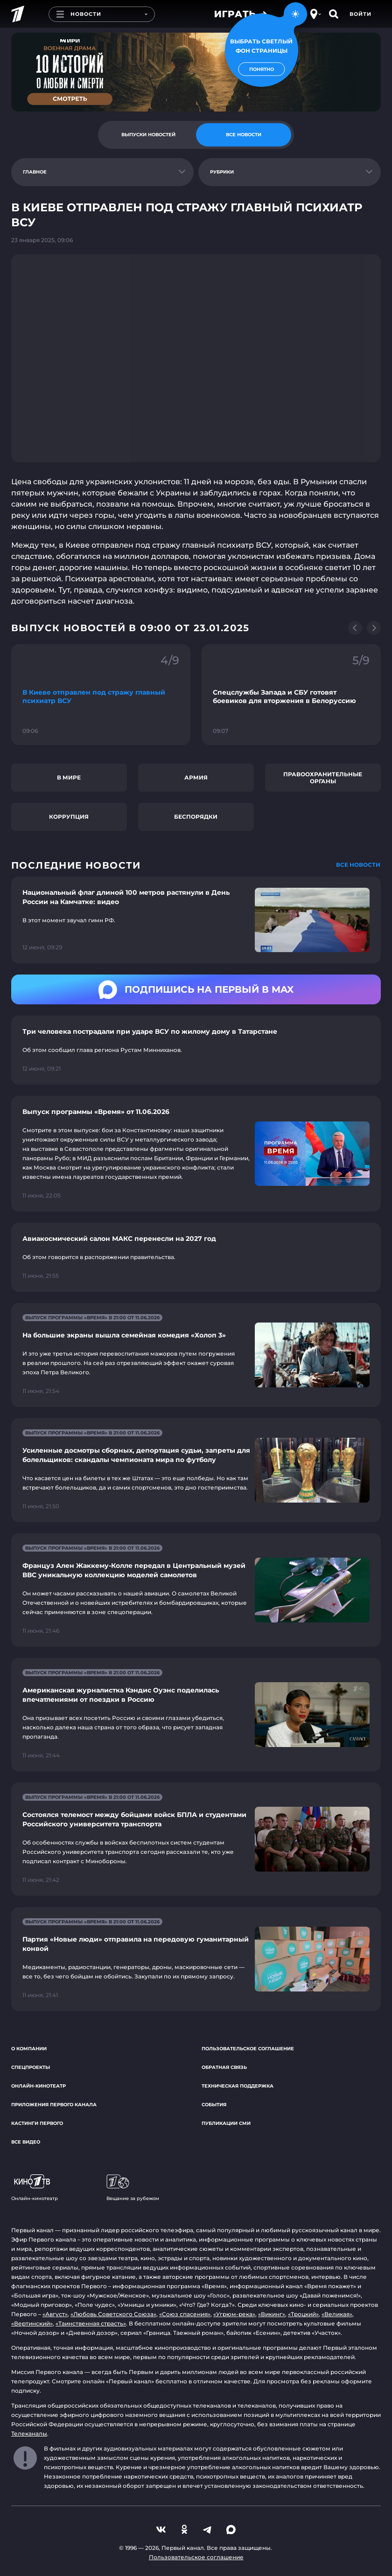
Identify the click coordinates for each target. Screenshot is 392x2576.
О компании (29, 2049)
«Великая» (337, 2314)
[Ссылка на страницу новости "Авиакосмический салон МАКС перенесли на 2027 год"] (196, 1257)
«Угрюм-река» (234, 2314)
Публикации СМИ (226, 2123)
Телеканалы (29, 2433)
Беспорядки (195, 816)
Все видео (25, 2142)
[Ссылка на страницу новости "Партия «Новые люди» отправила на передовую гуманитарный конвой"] (196, 1959)
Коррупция (69, 816)
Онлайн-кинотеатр (38, 2086)
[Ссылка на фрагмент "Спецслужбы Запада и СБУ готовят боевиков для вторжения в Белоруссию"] (291, 694)
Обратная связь (224, 2067)
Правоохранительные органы (322, 778)
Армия (196, 777)
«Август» (55, 2314)
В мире (69, 777)
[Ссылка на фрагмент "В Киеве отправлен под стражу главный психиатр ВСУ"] (100, 694)
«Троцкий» (303, 2314)
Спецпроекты (30, 2067)
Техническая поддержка (237, 2086)
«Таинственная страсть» (91, 2323)
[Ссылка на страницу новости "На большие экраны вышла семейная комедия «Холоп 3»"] (196, 1355)
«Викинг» (271, 2314)
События (214, 2105)
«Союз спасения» (184, 2314)
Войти (360, 14)
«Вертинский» (32, 2323)
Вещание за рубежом (132, 2187)
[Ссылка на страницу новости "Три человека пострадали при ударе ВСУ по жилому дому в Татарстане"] (196, 1050)
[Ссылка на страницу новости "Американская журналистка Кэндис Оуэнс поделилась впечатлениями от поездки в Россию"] (196, 1714)
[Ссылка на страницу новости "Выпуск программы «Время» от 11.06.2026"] (196, 1153)
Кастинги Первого (37, 2123)
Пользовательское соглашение (248, 2049)
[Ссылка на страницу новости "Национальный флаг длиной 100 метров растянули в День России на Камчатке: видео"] (196, 920)
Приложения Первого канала (54, 2105)
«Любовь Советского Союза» (113, 2314)
